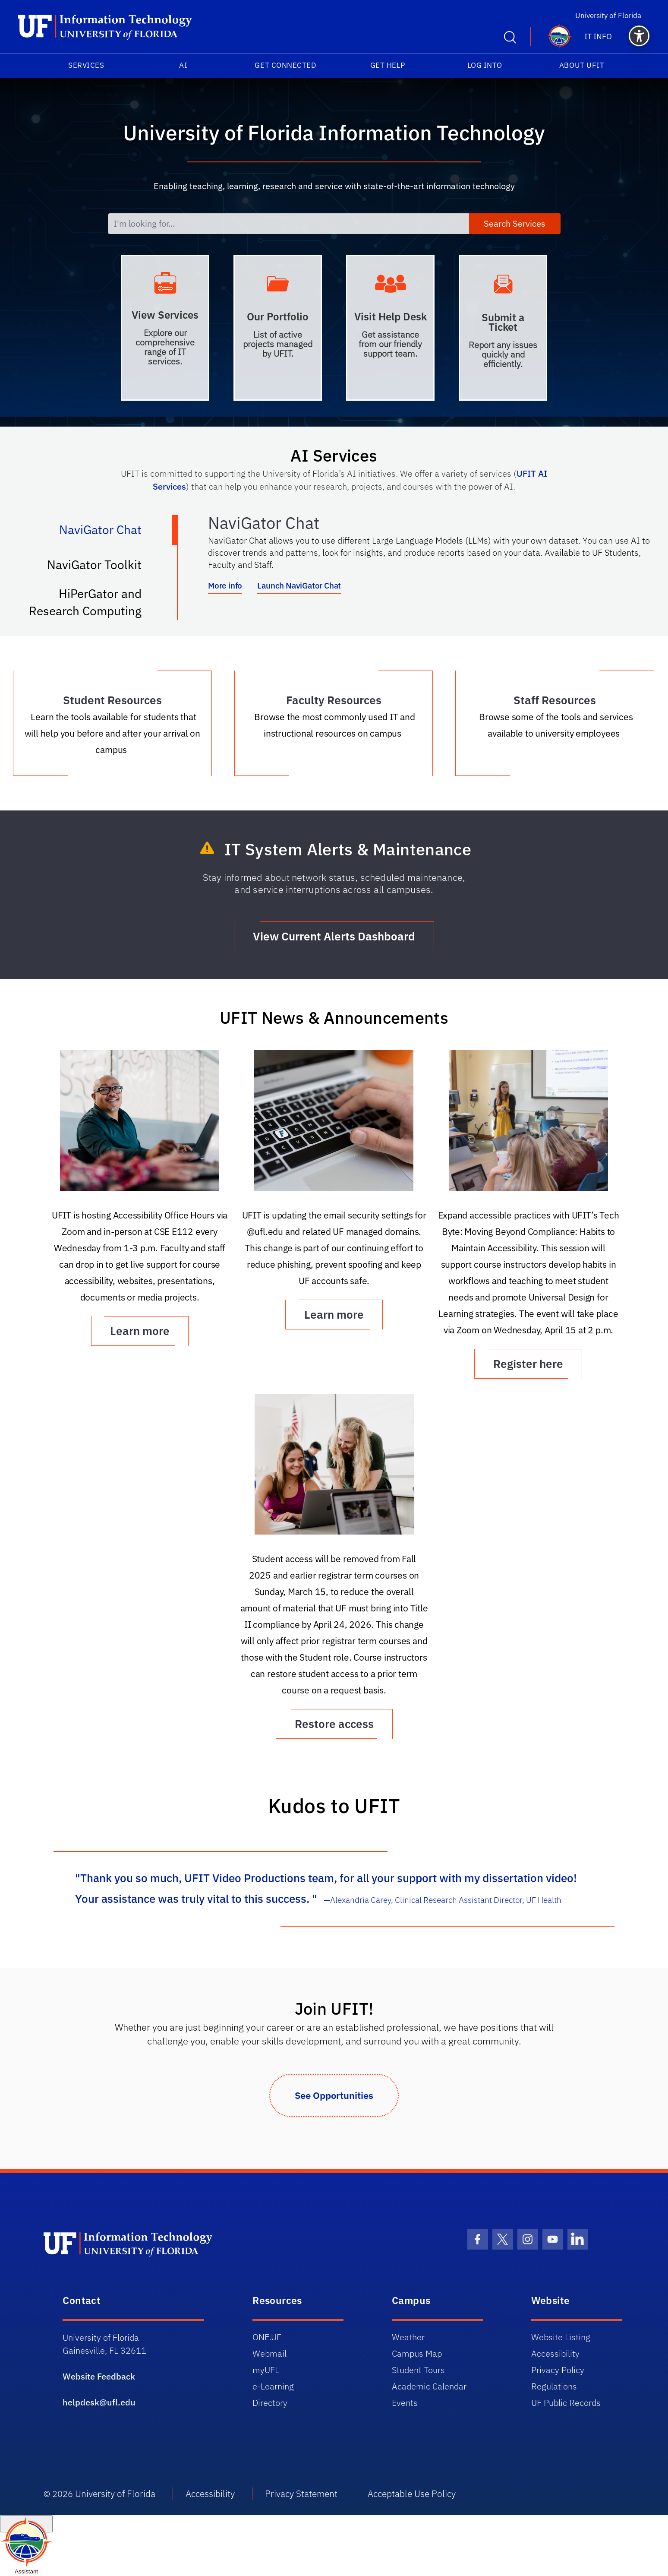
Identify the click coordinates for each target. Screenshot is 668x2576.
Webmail (269, 2353)
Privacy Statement (301, 2493)
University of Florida (612, 15)
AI (183, 65)
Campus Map (417, 2353)
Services (86, 65)
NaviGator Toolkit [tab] (103, 568)
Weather (408, 2337)
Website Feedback (99, 2376)
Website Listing (560, 2337)
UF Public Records (566, 2402)
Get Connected (285, 65)
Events (405, 2402)
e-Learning (273, 2386)
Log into (484, 65)
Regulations (554, 2386)
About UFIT (581, 65)
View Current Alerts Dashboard (334, 936)
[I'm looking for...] (288, 223)
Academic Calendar (429, 2386)
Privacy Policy (557, 2370)
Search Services (514, 223)
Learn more (140, 1330)
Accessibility (555, 2353)
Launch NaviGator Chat (299, 585)
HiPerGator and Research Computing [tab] (94, 602)
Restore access (334, 1723)
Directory (269, 2402)
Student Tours (418, 2370)
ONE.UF (266, 2337)
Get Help (387, 65)
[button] (639, 36)
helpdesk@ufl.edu (99, 2402)
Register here (528, 1363)
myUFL (265, 2370)
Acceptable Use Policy (412, 2493)
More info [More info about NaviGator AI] (225, 585)
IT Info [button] (598, 36)
